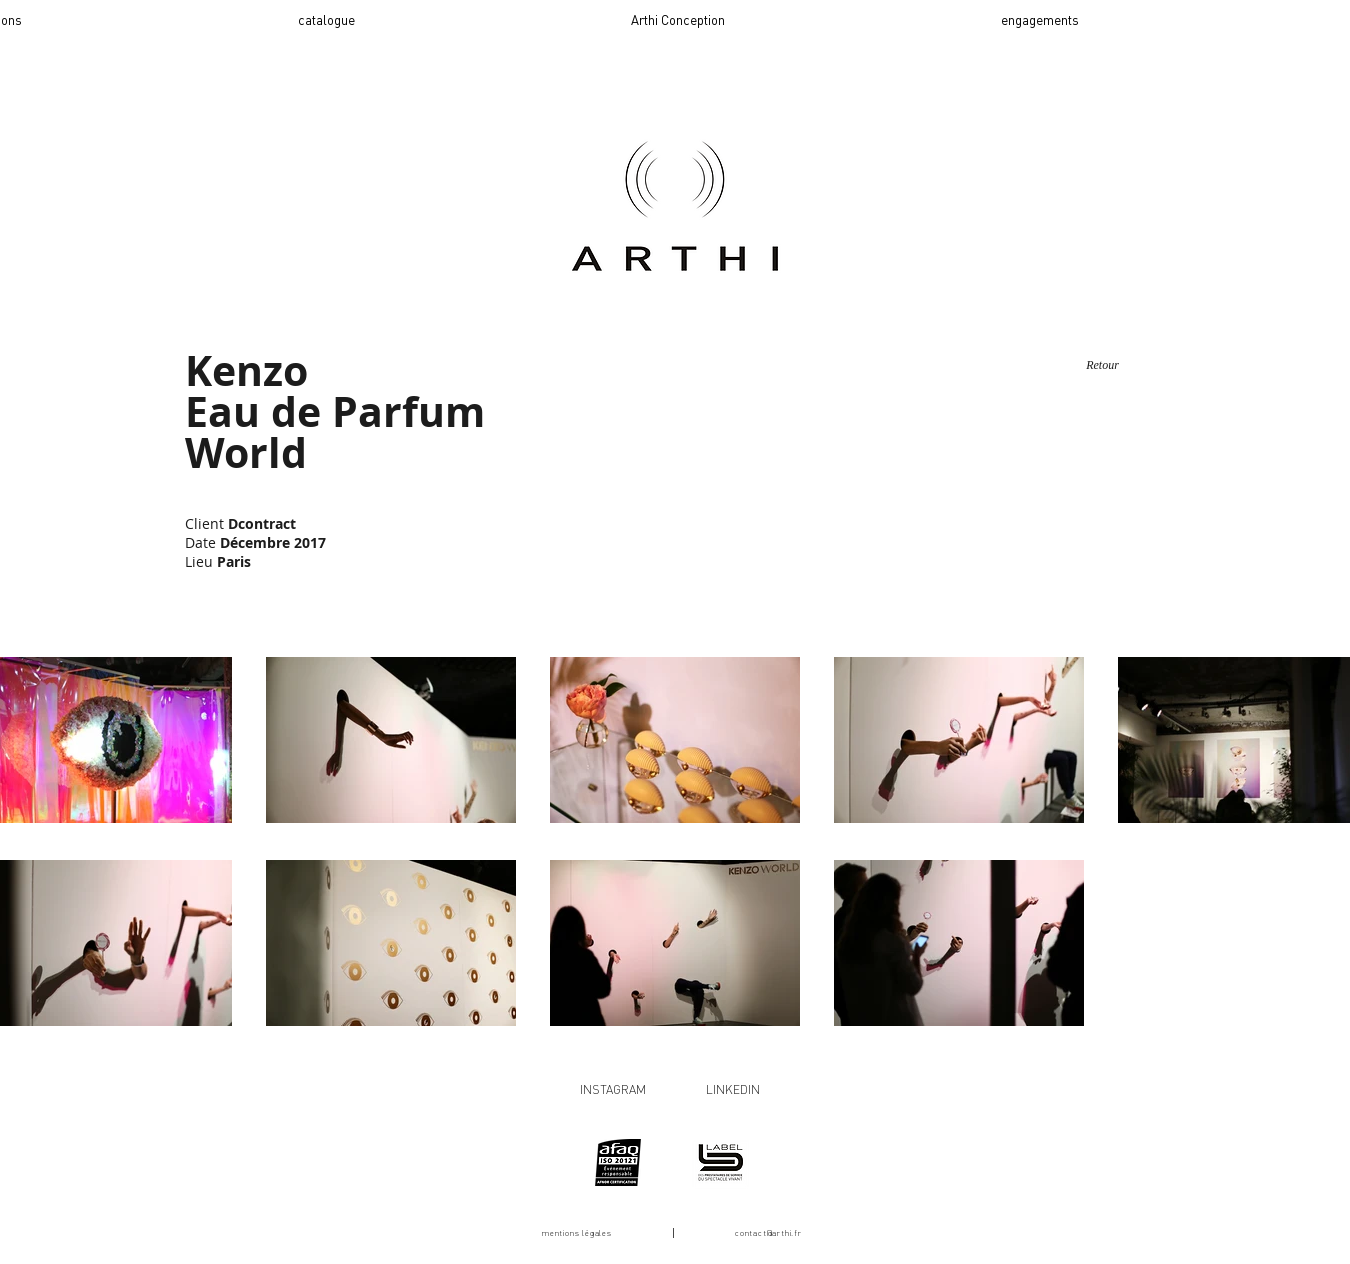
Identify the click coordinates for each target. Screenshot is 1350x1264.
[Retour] (1102, 365)
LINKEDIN (733, 1089)
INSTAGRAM (613, 1089)
